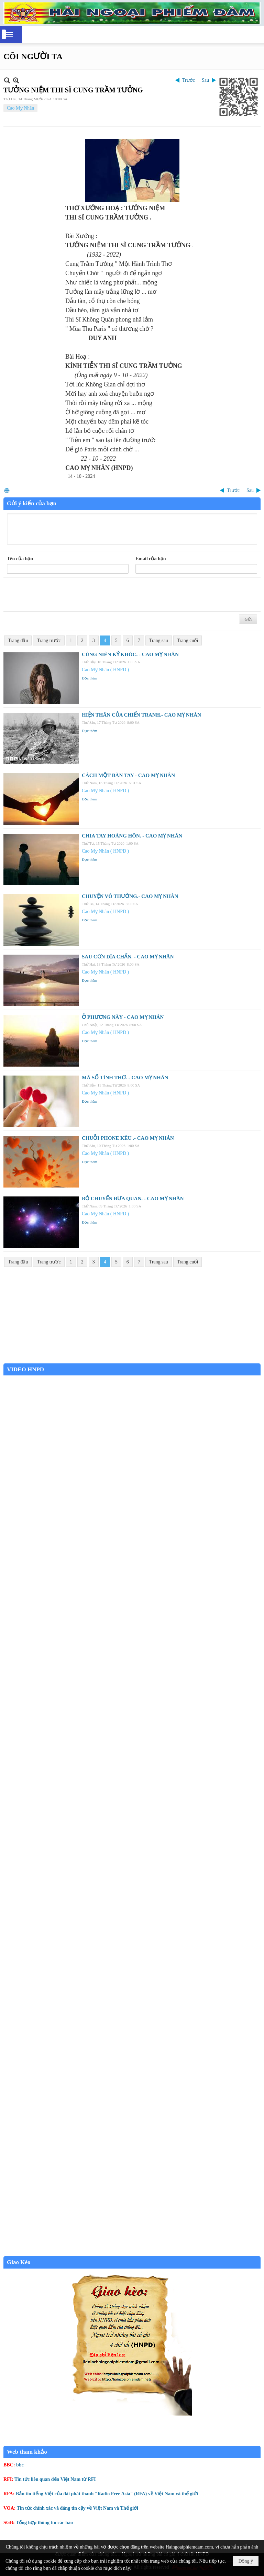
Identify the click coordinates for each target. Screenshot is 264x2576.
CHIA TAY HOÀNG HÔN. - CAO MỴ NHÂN (132, 836)
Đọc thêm (89, 678)
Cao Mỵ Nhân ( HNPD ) (105, 669)
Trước (188, 80)
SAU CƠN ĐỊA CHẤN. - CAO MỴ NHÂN (128, 956)
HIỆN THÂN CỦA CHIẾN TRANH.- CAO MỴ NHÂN (141, 715)
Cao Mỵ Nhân (20, 108)
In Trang (6, 490)
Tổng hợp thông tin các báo (44, 2522)
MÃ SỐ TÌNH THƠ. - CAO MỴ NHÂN (125, 1077)
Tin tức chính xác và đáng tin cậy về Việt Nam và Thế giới (77, 2508)
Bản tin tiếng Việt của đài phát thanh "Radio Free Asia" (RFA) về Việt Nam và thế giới (107, 2493)
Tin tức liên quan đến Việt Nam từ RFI (55, 2479)
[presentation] (59, 594)
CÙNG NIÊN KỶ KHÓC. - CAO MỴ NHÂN (130, 654)
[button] (9, 35)
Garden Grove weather (132, 1359)
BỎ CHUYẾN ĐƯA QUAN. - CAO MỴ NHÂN (133, 1198)
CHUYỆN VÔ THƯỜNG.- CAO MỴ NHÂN (130, 896)
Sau (205, 80)
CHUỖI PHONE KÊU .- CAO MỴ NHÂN (128, 1138)
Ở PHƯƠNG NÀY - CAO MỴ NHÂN (123, 1017)
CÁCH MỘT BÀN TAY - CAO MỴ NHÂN (128, 775)
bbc (20, 2464)
